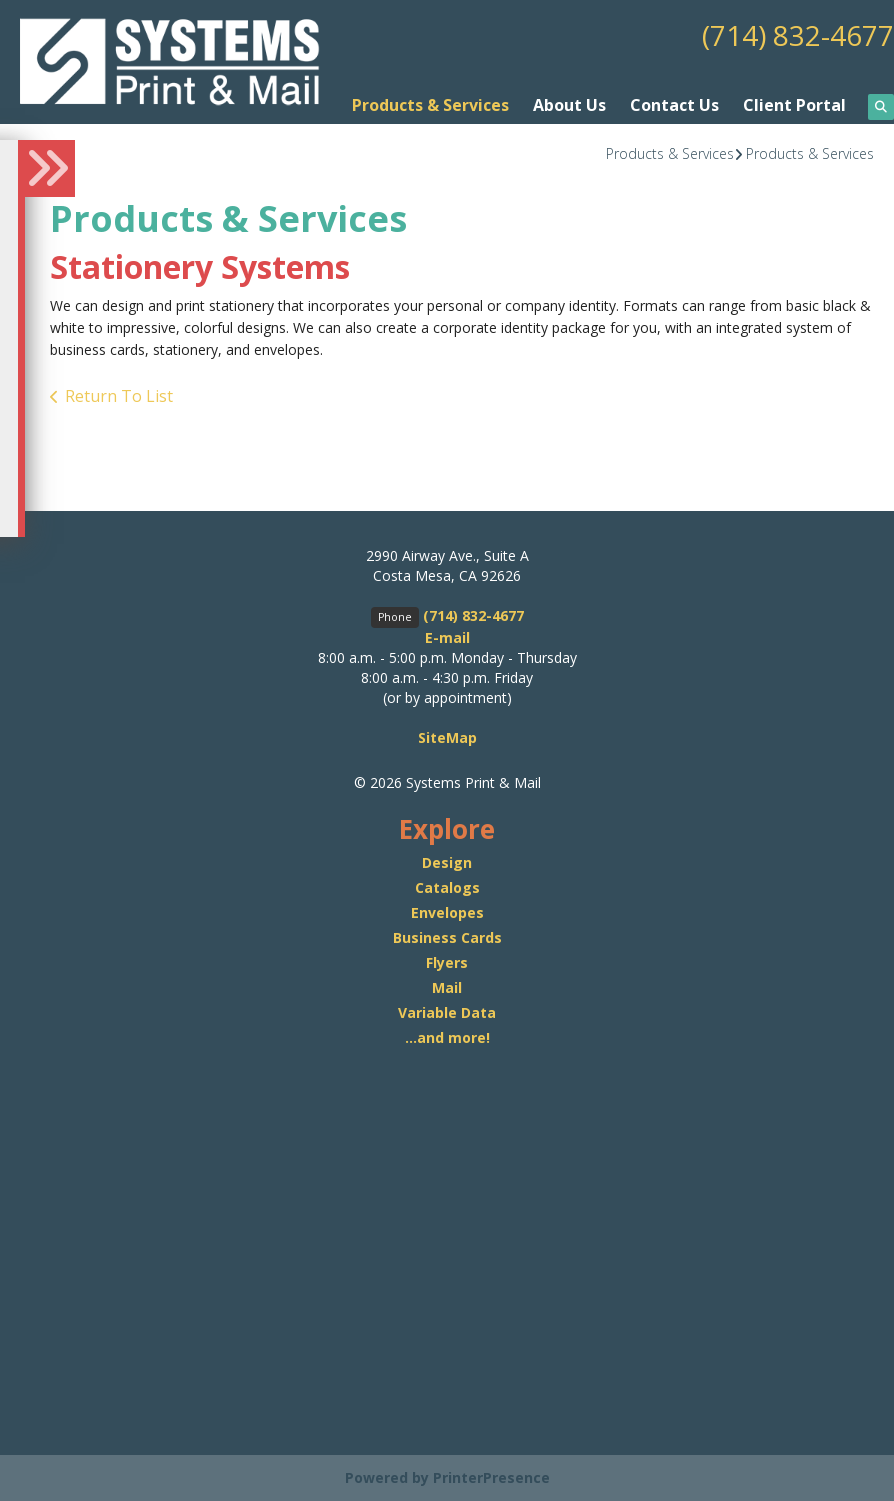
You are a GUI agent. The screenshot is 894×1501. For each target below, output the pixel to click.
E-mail (447, 637)
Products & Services (430, 105)
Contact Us (674, 105)
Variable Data (447, 1012)
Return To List (119, 395)
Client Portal (794, 105)
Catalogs (447, 887)
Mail (447, 987)
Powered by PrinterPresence (447, 1477)
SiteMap (447, 737)
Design (447, 862)
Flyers (447, 962)
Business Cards (447, 937)
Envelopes (447, 912)
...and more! (447, 1037)
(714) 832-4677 (798, 35)
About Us (569, 105)
